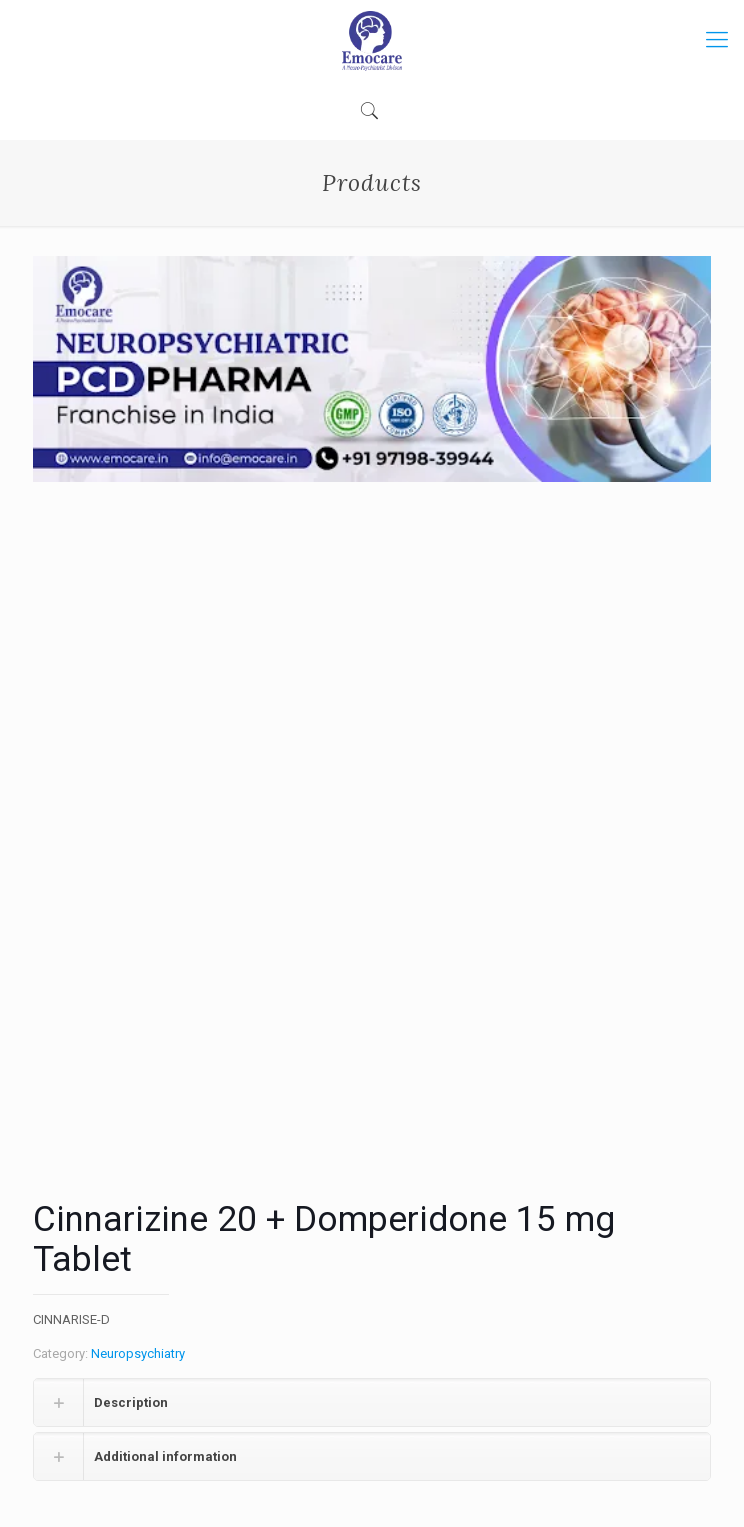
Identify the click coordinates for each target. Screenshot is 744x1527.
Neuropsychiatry (138, 1353)
